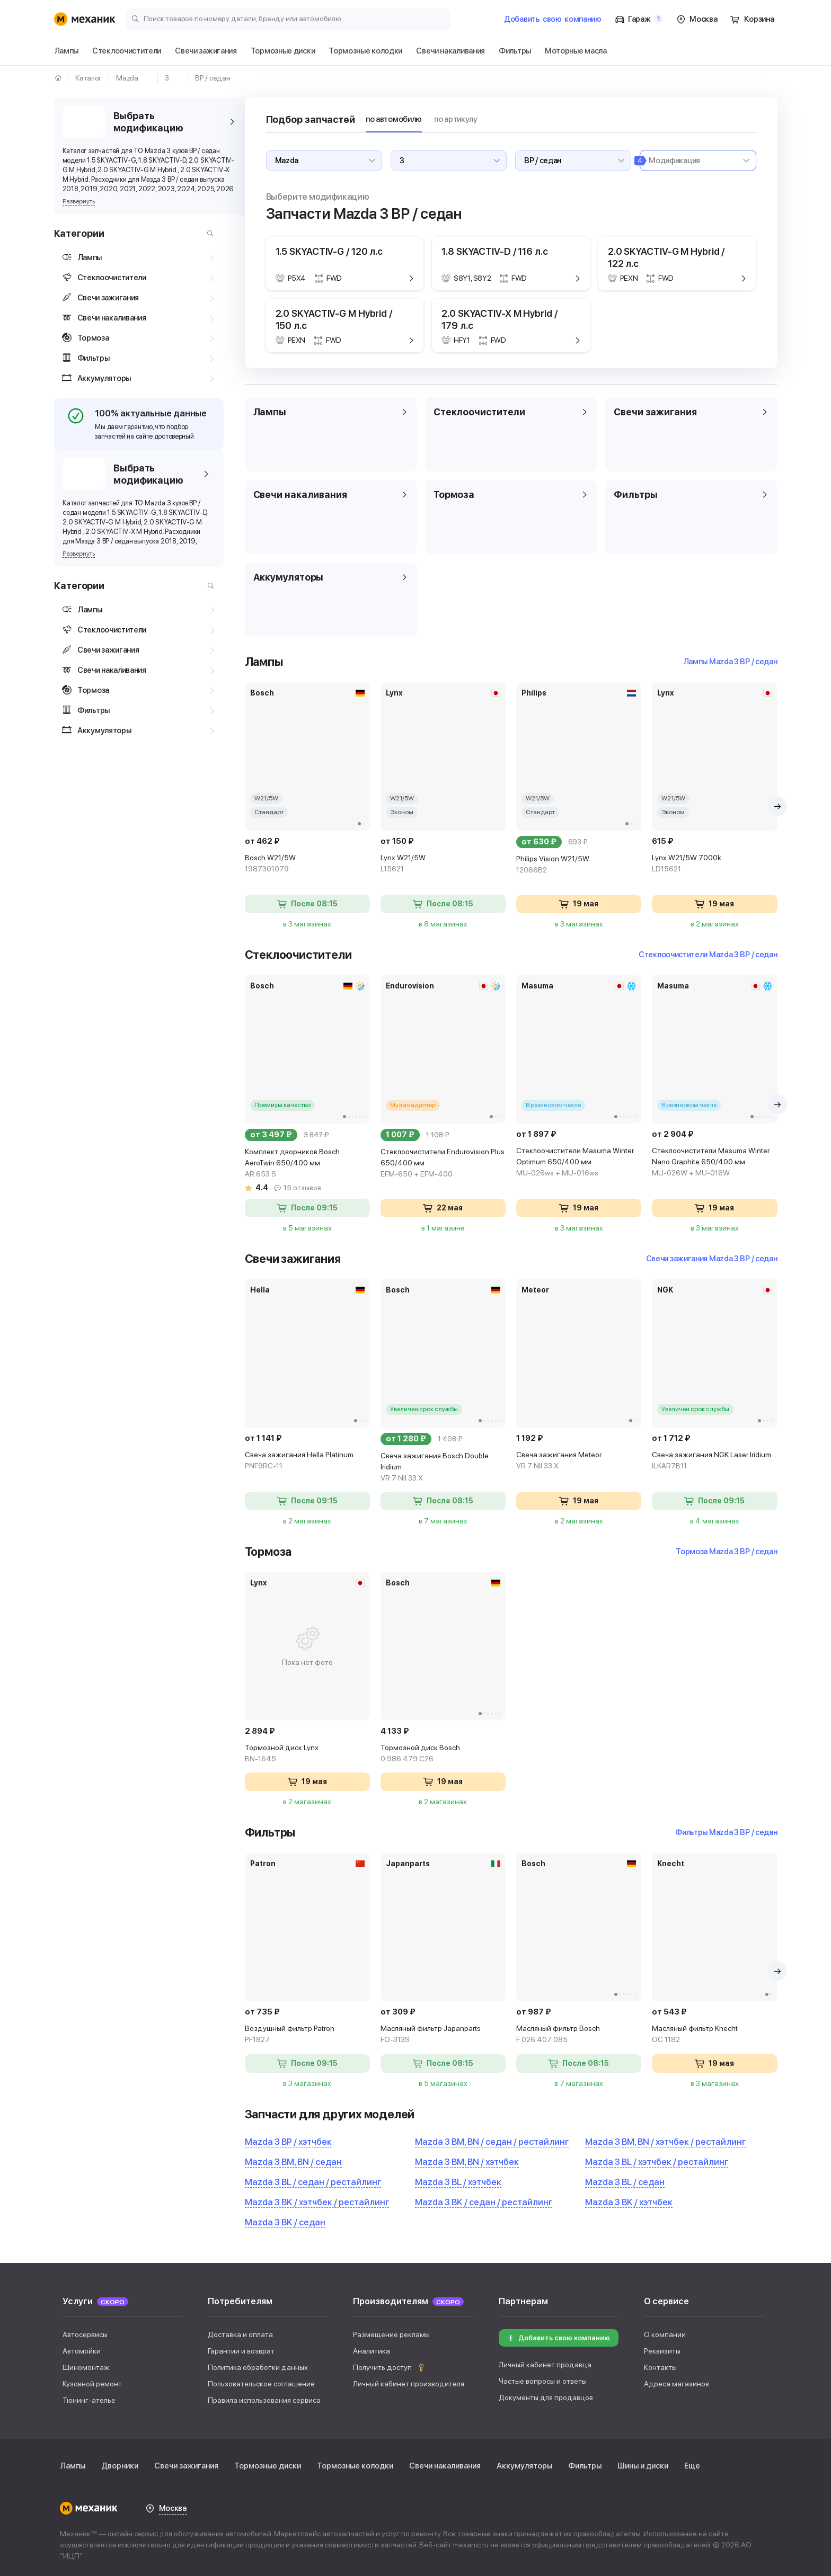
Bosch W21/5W (307, 864)
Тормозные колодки (355, 2466)
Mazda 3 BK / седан (285, 2222)
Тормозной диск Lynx (307, 1753)
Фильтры (585, 2466)
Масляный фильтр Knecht (714, 2034)
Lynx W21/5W (443, 864)
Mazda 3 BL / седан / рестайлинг (313, 2182)
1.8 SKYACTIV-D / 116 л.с (494, 251)
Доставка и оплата (240, 2334)
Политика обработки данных (258, 2367)
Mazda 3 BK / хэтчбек (629, 2202)
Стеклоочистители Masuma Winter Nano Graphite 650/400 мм (714, 1162)
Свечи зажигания (186, 2466)
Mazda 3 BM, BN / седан (293, 2161)
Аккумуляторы (524, 2466)
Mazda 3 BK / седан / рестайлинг (483, 2202)
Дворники (119, 2466)
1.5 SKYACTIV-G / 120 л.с (329, 251)
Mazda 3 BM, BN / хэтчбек (467, 2161)
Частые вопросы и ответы (543, 2381)
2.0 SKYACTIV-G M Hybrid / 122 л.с (666, 257)
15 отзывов (302, 1187)
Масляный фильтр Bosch (578, 2034)
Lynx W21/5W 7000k (714, 864)
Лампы (72, 2466)
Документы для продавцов (546, 2397)
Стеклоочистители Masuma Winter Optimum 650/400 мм (578, 1162)
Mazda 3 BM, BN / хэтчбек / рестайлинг (665, 2141)
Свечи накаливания (445, 2466)
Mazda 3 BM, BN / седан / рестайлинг (492, 2141)
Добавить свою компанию (557, 2337)
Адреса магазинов (676, 2383)
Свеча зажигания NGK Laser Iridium (714, 1461)
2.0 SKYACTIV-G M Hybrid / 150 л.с (334, 319)
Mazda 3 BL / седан (625, 2182)
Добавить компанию (553, 19)
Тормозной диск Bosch (443, 1753)
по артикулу (456, 119)
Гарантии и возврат (241, 2351)
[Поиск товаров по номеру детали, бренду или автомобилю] (288, 18)
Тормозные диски (267, 2466)
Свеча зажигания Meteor (578, 1461)
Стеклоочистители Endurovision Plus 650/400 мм (443, 1163)
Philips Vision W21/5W (578, 865)
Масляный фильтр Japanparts (443, 2034)
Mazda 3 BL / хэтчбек (458, 2182)
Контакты (660, 2367)
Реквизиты (662, 2351)
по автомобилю (394, 119)
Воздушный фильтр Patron (307, 2034)
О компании (665, 2334)
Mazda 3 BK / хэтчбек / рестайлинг (317, 2202)
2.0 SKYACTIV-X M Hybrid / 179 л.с (499, 319)
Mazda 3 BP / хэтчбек (288, 2141)
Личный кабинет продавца (545, 2364)
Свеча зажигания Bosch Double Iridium (443, 1467)
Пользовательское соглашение (261, 2383)
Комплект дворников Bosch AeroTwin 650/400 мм (307, 1163)
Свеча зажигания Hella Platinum (307, 1461)
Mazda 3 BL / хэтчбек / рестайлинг (656, 2161)
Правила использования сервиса (264, 2400)
